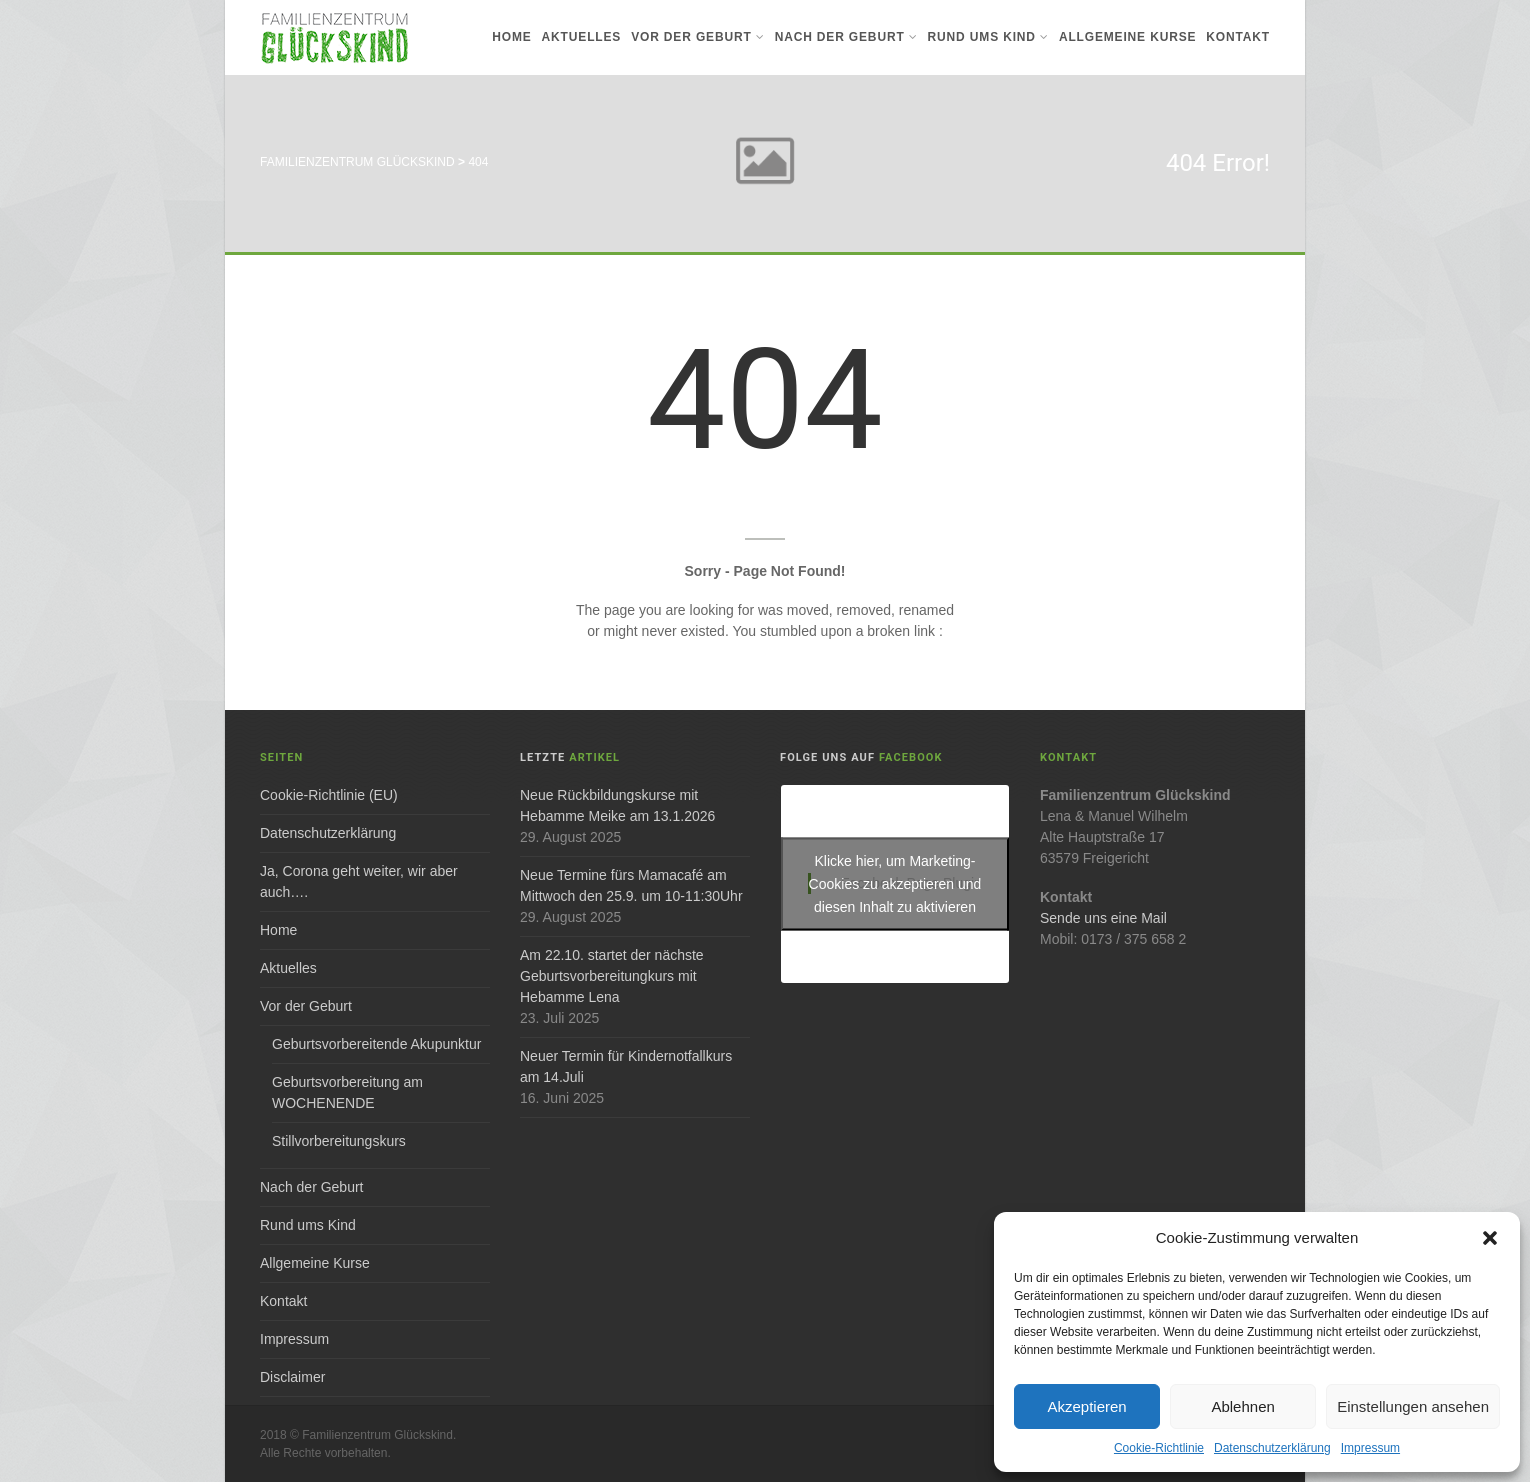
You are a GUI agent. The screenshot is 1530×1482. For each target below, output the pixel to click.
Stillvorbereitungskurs (339, 1141)
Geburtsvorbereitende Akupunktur (376, 1044)
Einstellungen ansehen (1413, 1406)
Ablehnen (1242, 1406)
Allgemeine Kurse (1127, 37)
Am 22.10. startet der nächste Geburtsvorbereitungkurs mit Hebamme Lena (612, 976)
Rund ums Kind (988, 37)
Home (511, 37)
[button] (1490, 1238)
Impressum (1370, 1448)
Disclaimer (292, 1377)
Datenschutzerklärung (1272, 1448)
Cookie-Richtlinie (1159, 1448)
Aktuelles (582, 37)
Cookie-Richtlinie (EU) (329, 795)
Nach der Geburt (846, 37)
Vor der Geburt (697, 37)
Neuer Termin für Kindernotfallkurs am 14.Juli (626, 1066)
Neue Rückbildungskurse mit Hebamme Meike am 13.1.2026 (617, 805)
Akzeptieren (1086, 1406)
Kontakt (1238, 37)
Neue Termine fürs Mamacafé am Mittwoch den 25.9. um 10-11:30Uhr (631, 885)
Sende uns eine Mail (1103, 918)
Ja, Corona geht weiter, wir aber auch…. (359, 881)
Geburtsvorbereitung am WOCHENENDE (347, 1092)
